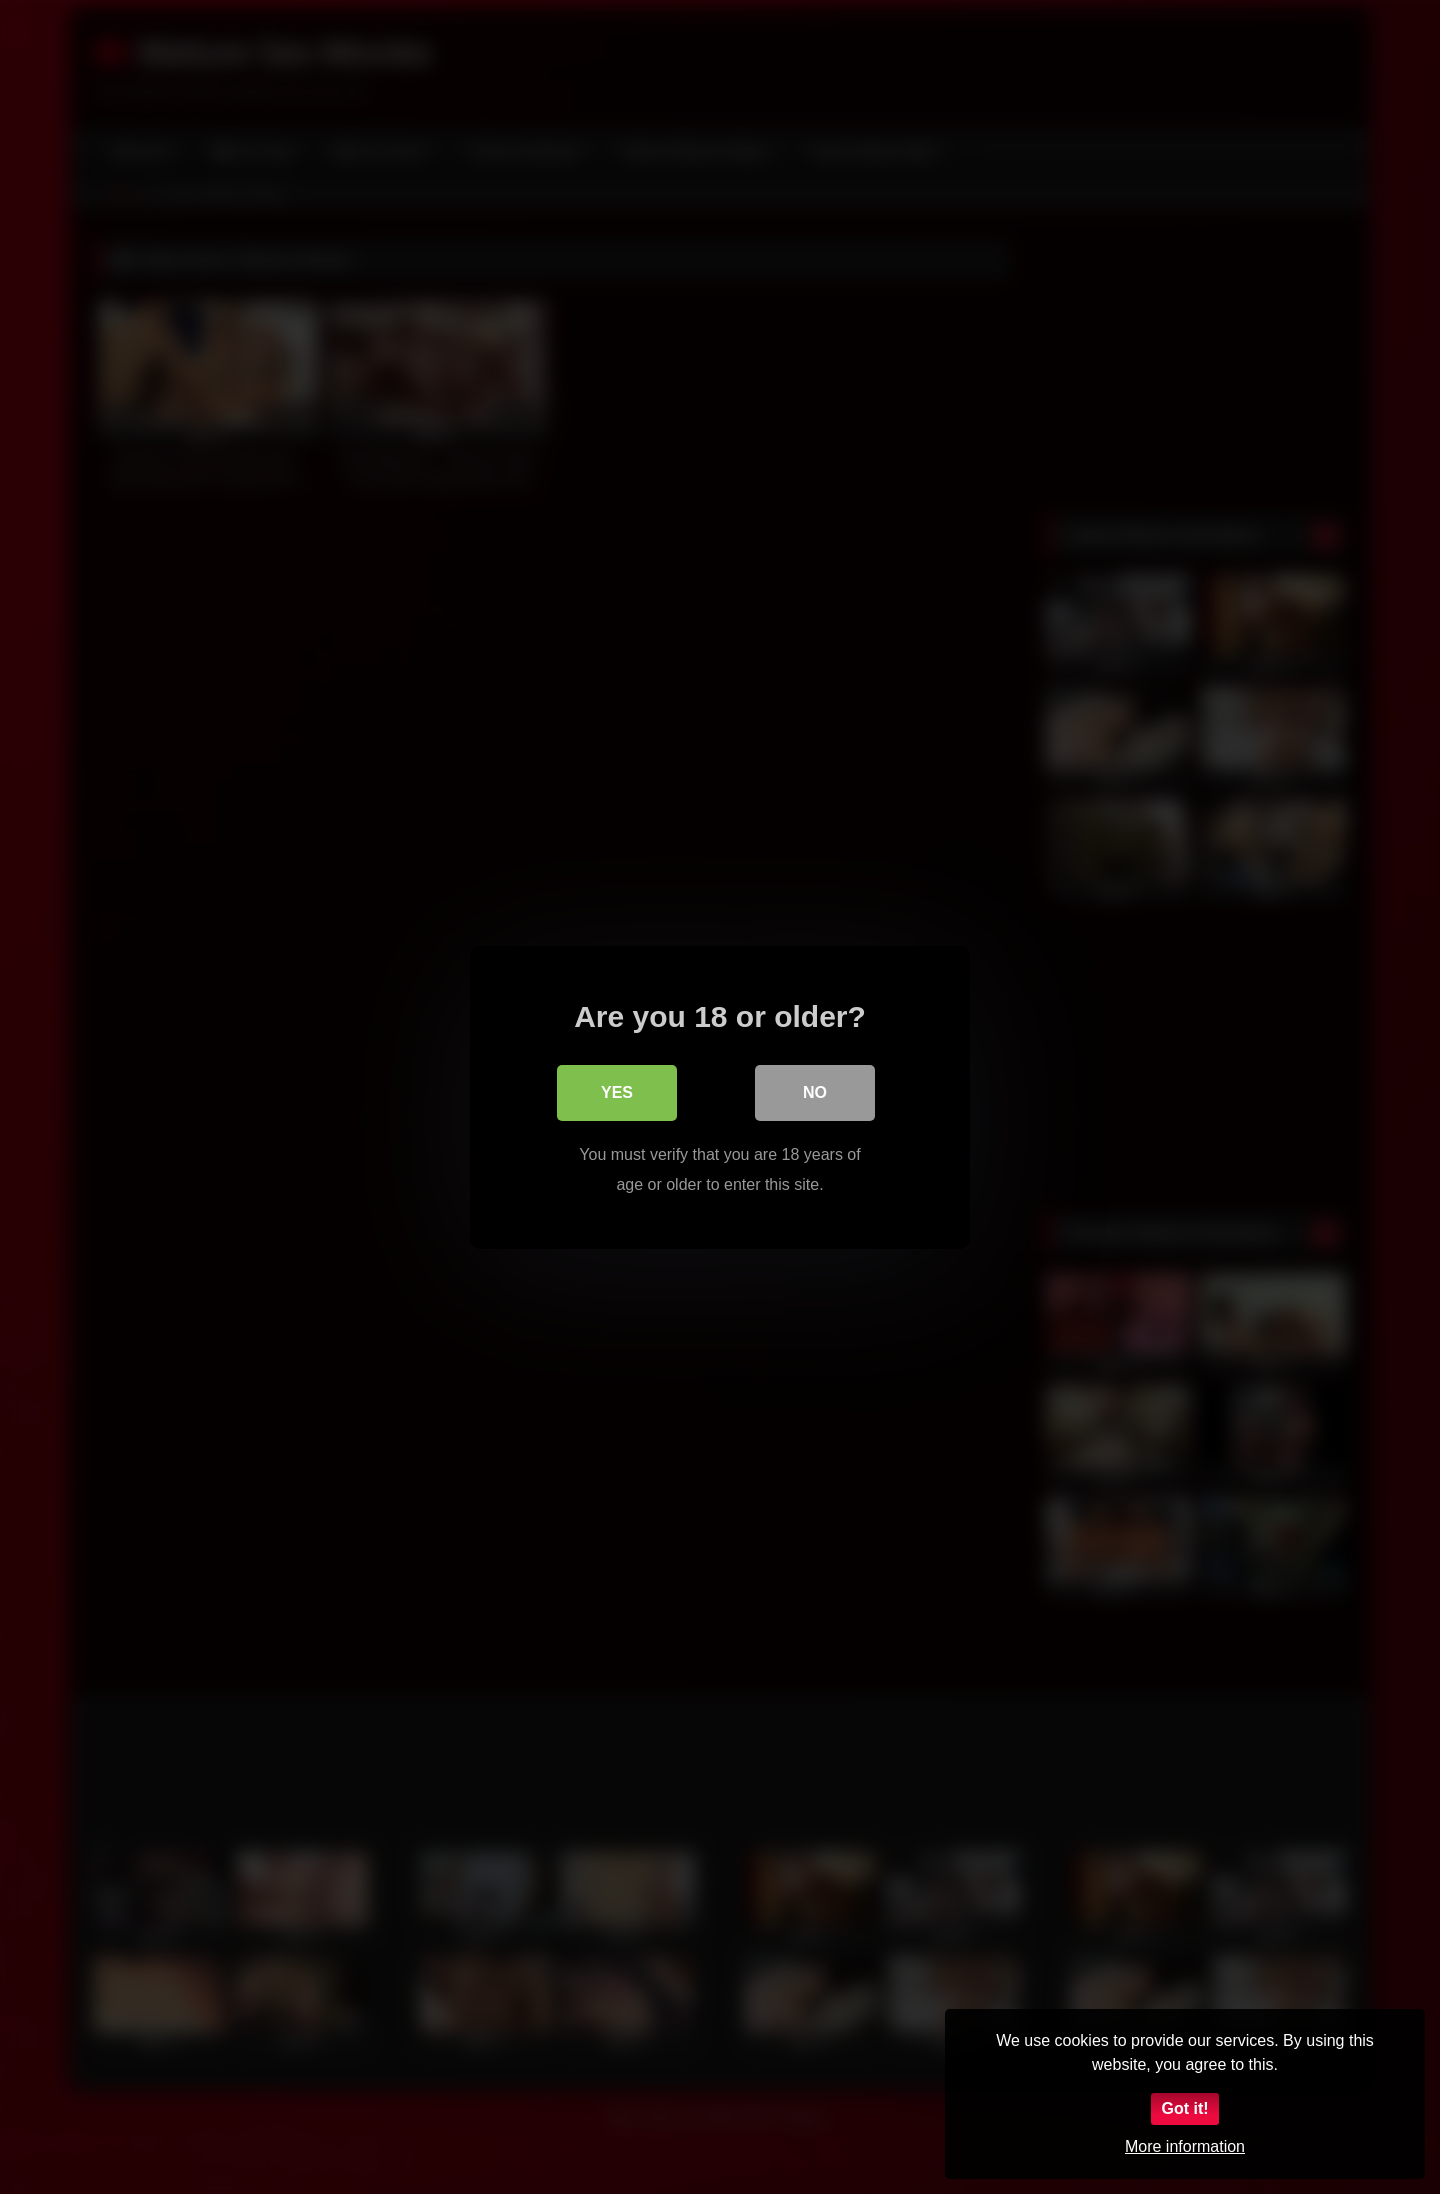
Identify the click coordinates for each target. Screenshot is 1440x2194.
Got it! (1184, 2108)
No (815, 1091)
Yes (617, 1091)
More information (1185, 2146)
